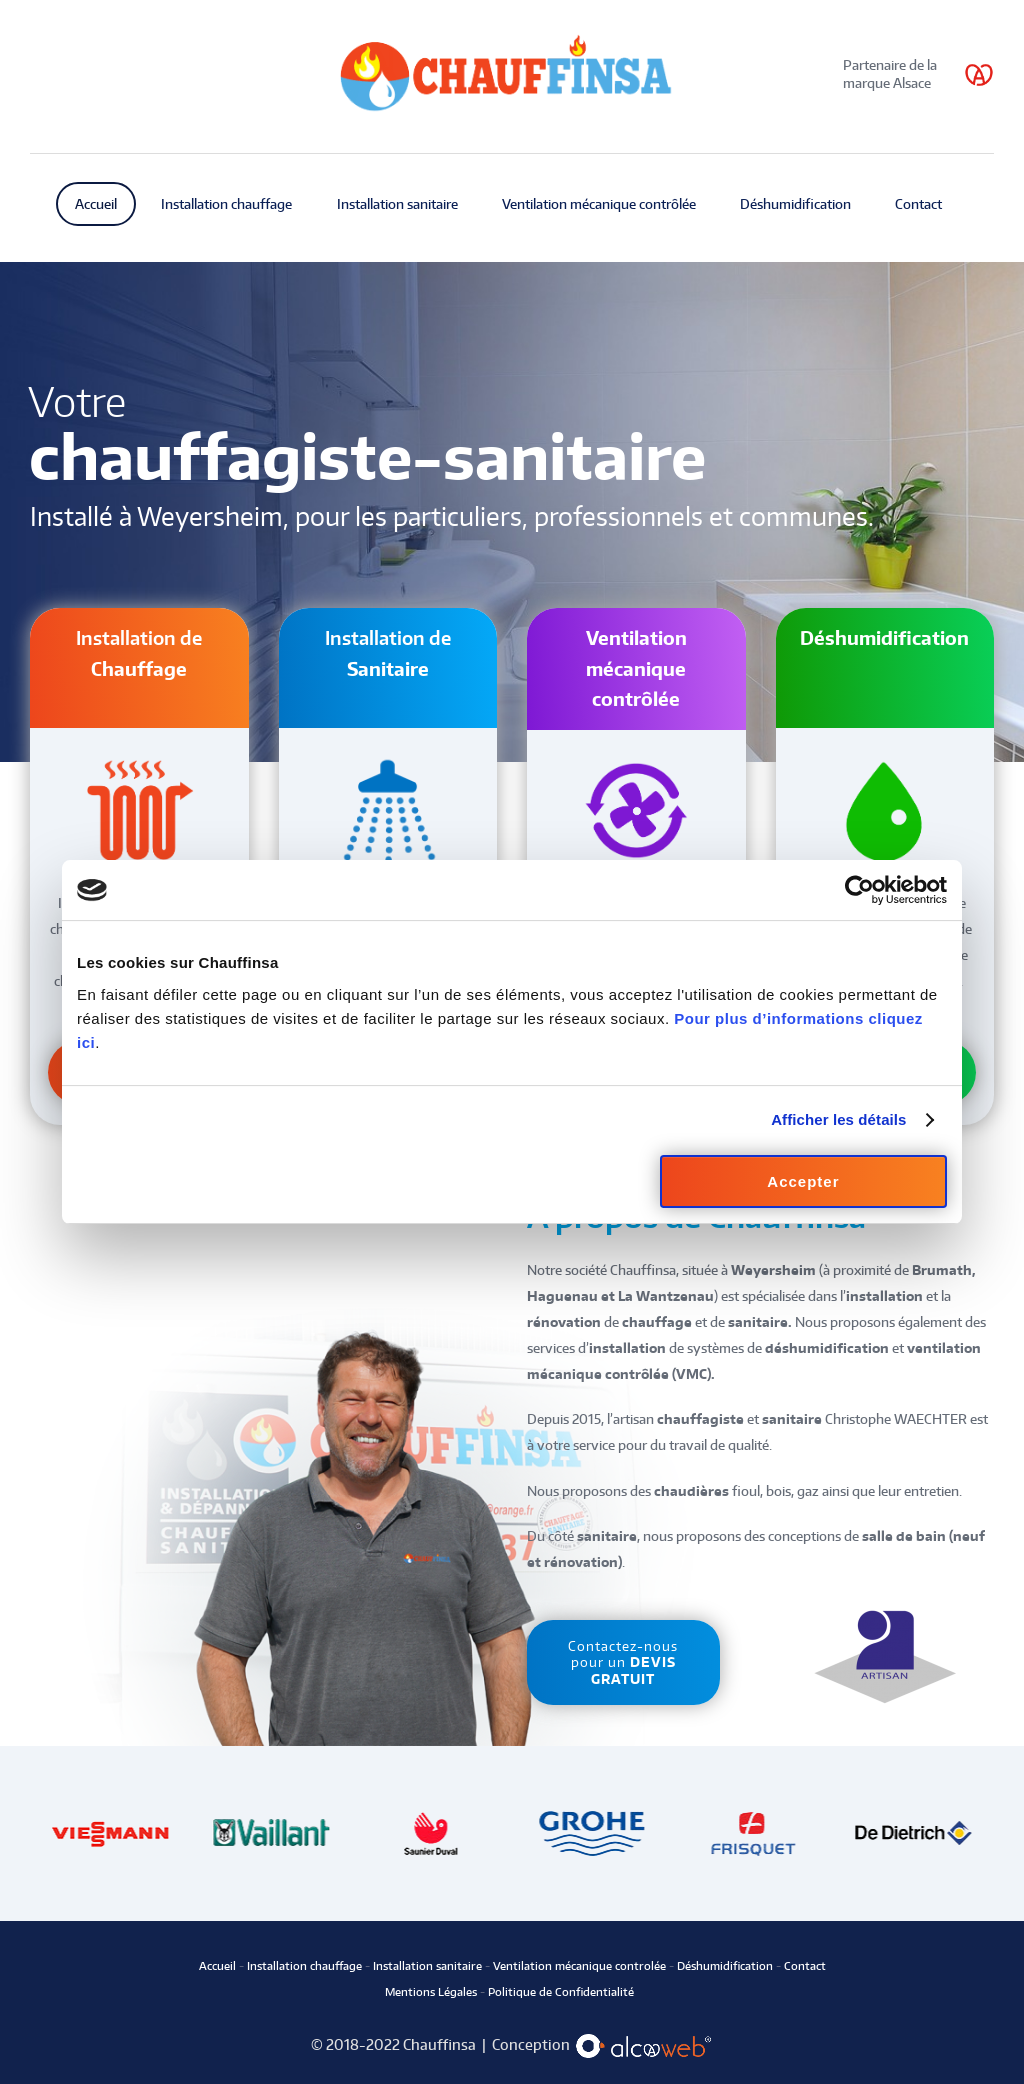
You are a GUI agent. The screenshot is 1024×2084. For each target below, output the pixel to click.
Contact (805, 1966)
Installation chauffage (304, 1966)
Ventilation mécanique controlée (579, 1966)
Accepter (803, 1181)
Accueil (219, 1966)
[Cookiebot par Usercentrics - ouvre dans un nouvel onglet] (859, 890)
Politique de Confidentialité (559, 1992)
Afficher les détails (838, 1119)
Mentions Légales (431, 1992)
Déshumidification (723, 1966)
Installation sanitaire (427, 1966)
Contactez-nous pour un (623, 1662)
